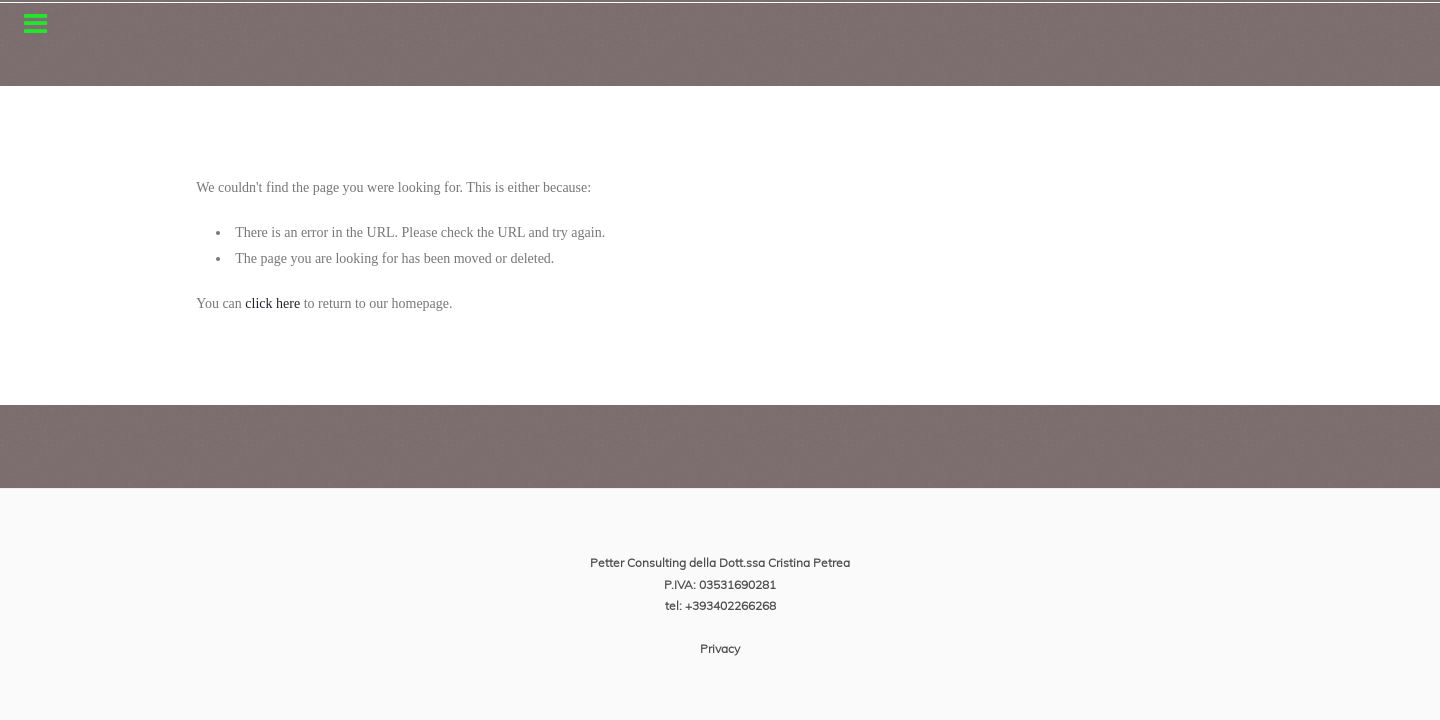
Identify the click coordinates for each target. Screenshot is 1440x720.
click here (272, 303)
